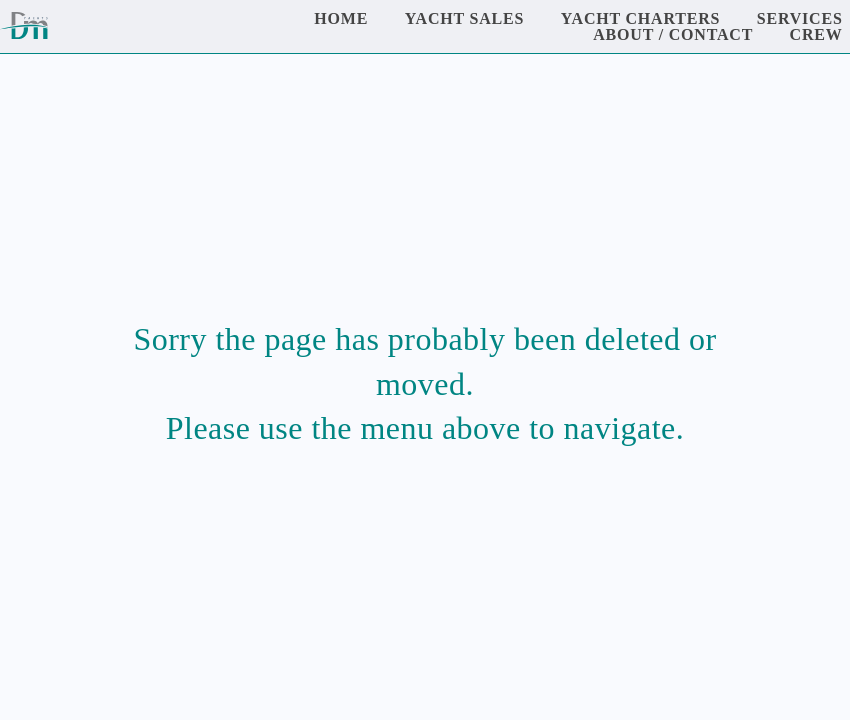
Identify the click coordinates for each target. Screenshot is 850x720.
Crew (816, 34)
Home (341, 18)
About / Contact (673, 34)
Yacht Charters (641, 18)
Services (800, 18)
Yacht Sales (465, 18)
